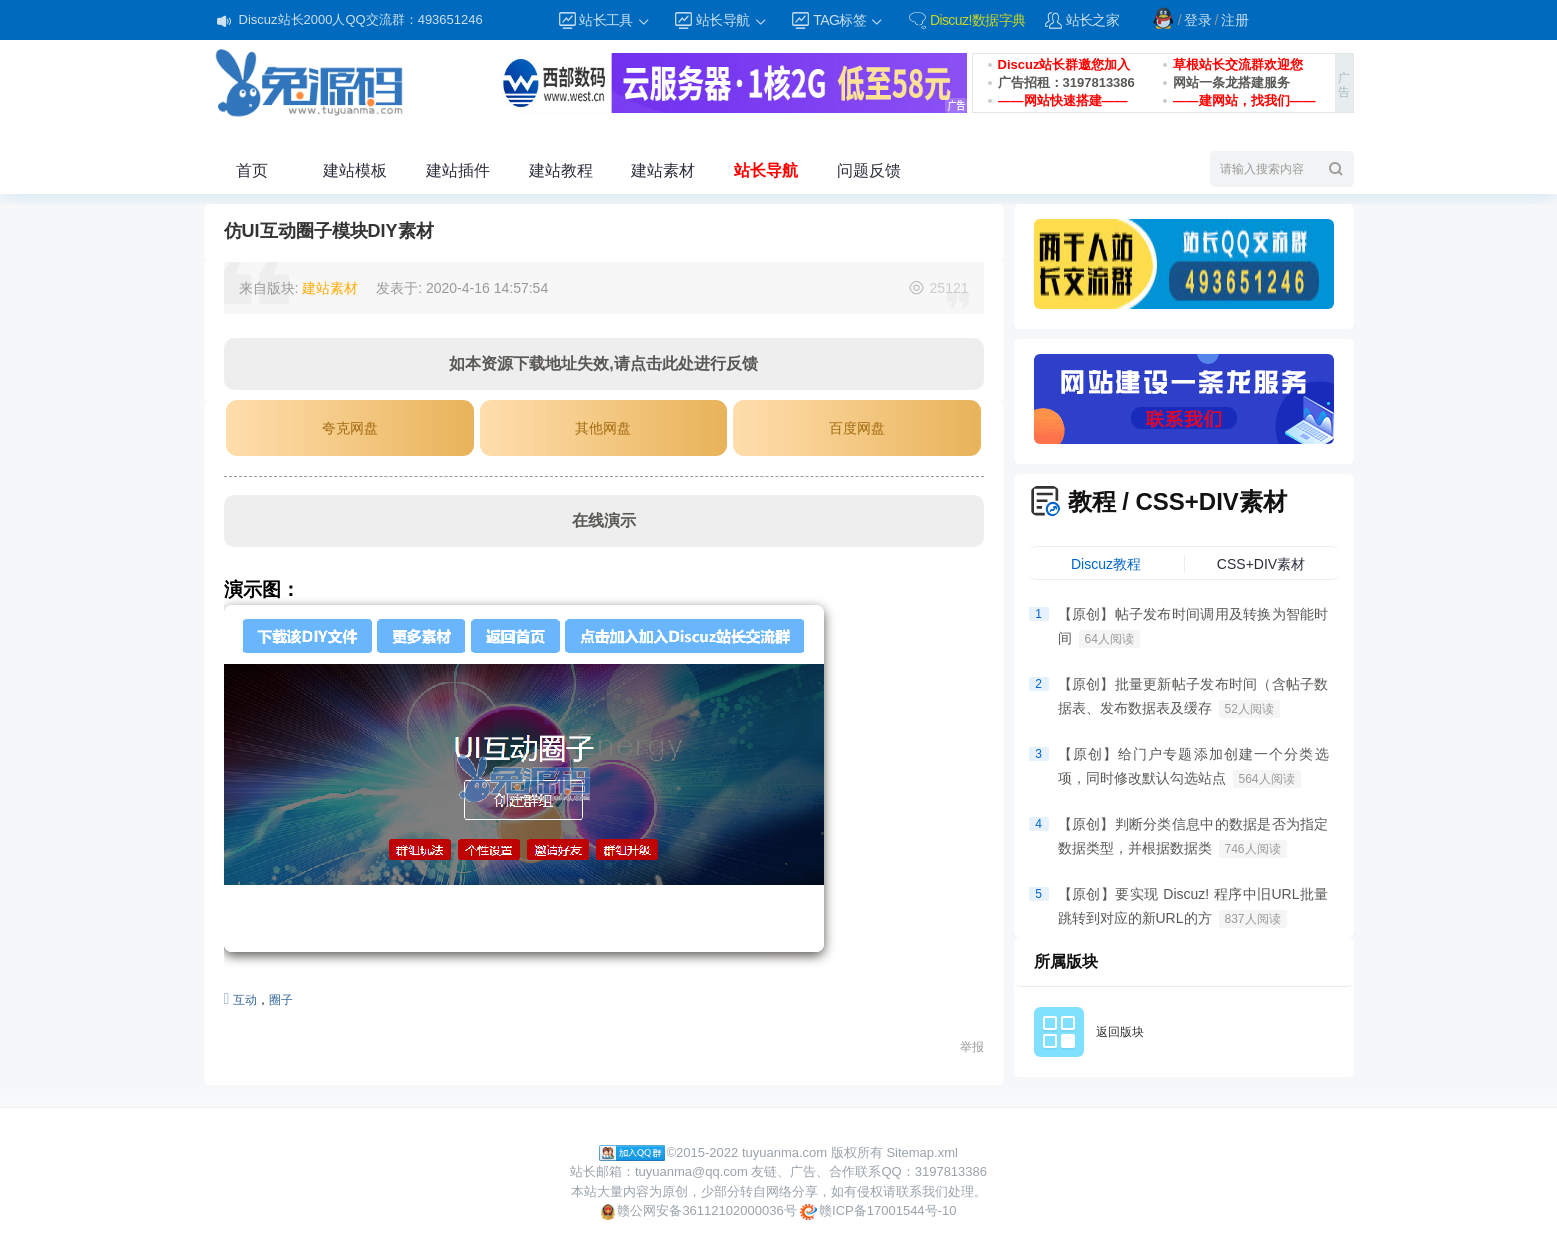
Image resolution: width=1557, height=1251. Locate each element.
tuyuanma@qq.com (691, 1171)
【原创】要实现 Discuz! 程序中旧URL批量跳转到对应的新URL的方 (1193, 907)
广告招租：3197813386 (1066, 82)
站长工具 (615, 20)
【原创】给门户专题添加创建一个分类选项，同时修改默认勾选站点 (1193, 767)
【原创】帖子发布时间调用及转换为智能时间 (1193, 627)
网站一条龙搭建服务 (1231, 82)
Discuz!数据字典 (978, 20)
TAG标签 (848, 20)
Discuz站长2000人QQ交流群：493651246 (361, 19)
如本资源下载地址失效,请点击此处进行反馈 (603, 363)
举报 (972, 1047)
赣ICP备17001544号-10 (878, 1211)
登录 (1197, 20)
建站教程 (561, 170)
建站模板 (355, 170)
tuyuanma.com (784, 1152)
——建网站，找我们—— (1244, 100)
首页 (252, 170)
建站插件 (458, 170)
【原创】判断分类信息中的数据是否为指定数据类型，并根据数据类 (1193, 837)
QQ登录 (1163, 18)
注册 (1234, 20)
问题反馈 (869, 170)
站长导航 (732, 20)
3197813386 (951, 1171)
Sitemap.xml (922, 1152)
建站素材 (663, 170)
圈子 (281, 1000)
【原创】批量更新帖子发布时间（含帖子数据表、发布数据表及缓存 (1193, 697)
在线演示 (604, 520)
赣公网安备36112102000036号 (699, 1211)
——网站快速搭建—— (1063, 100)
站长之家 (1093, 20)
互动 (245, 1000)
